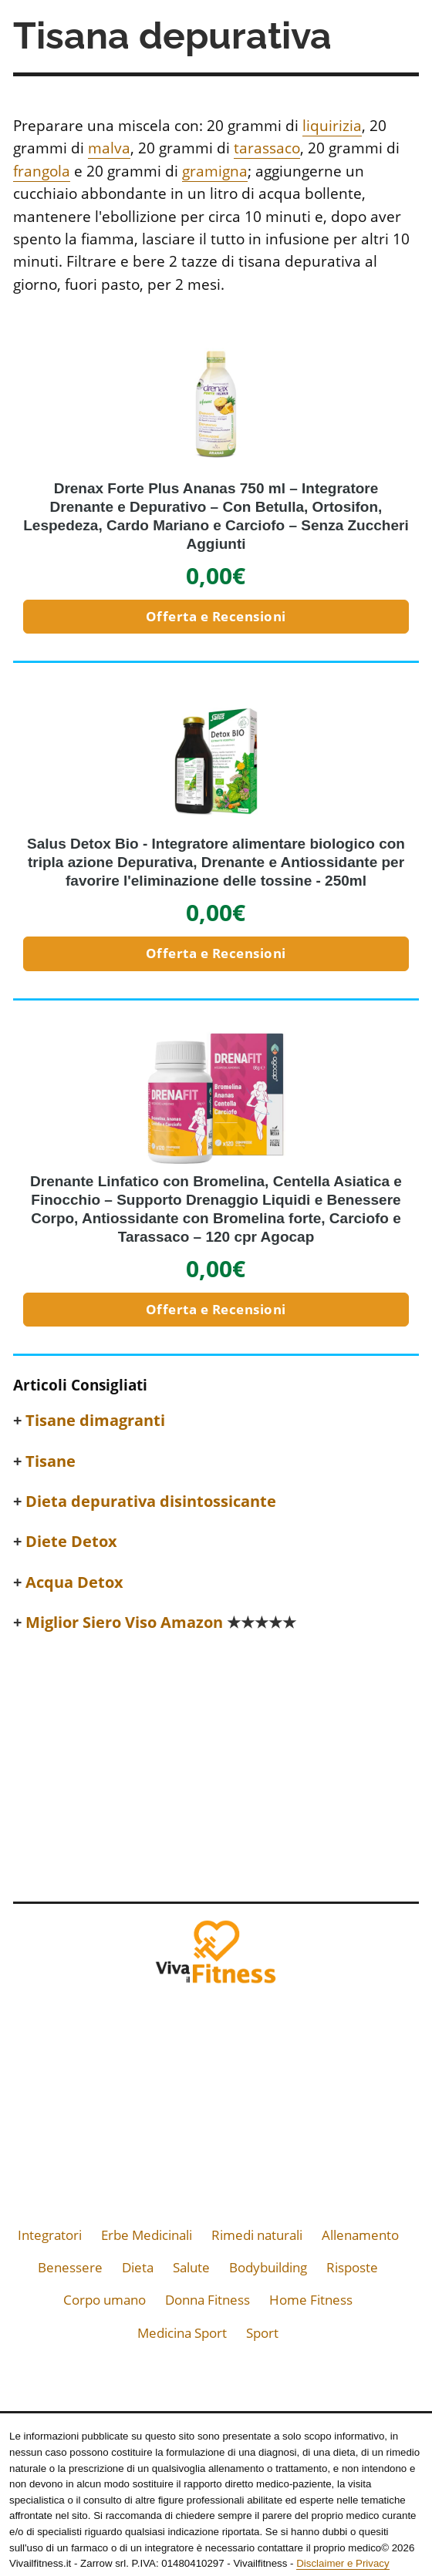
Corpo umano (104, 2300)
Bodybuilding (268, 2267)
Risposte (352, 2267)
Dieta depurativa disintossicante (150, 1501)
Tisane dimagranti (95, 1420)
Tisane (50, 1461)
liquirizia (332, 126)
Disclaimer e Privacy (342, 2563)
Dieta (138, 2267)
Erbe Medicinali (146, 2235)
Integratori (50, 2235)
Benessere (70, 2267)
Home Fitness (311, 2300)
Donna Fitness (207, 2300)
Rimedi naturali (256, 2235)
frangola (41, 171)
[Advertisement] (216, 1763)
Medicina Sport (182, 2333)
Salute (191, 2267)
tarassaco (267, 148)
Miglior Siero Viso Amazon (160, 1622)
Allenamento (360, 2235)
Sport (262, 2333)
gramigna (215, 171)
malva (109, 148)
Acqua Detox (74, 1582)
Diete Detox (71, 1541)
